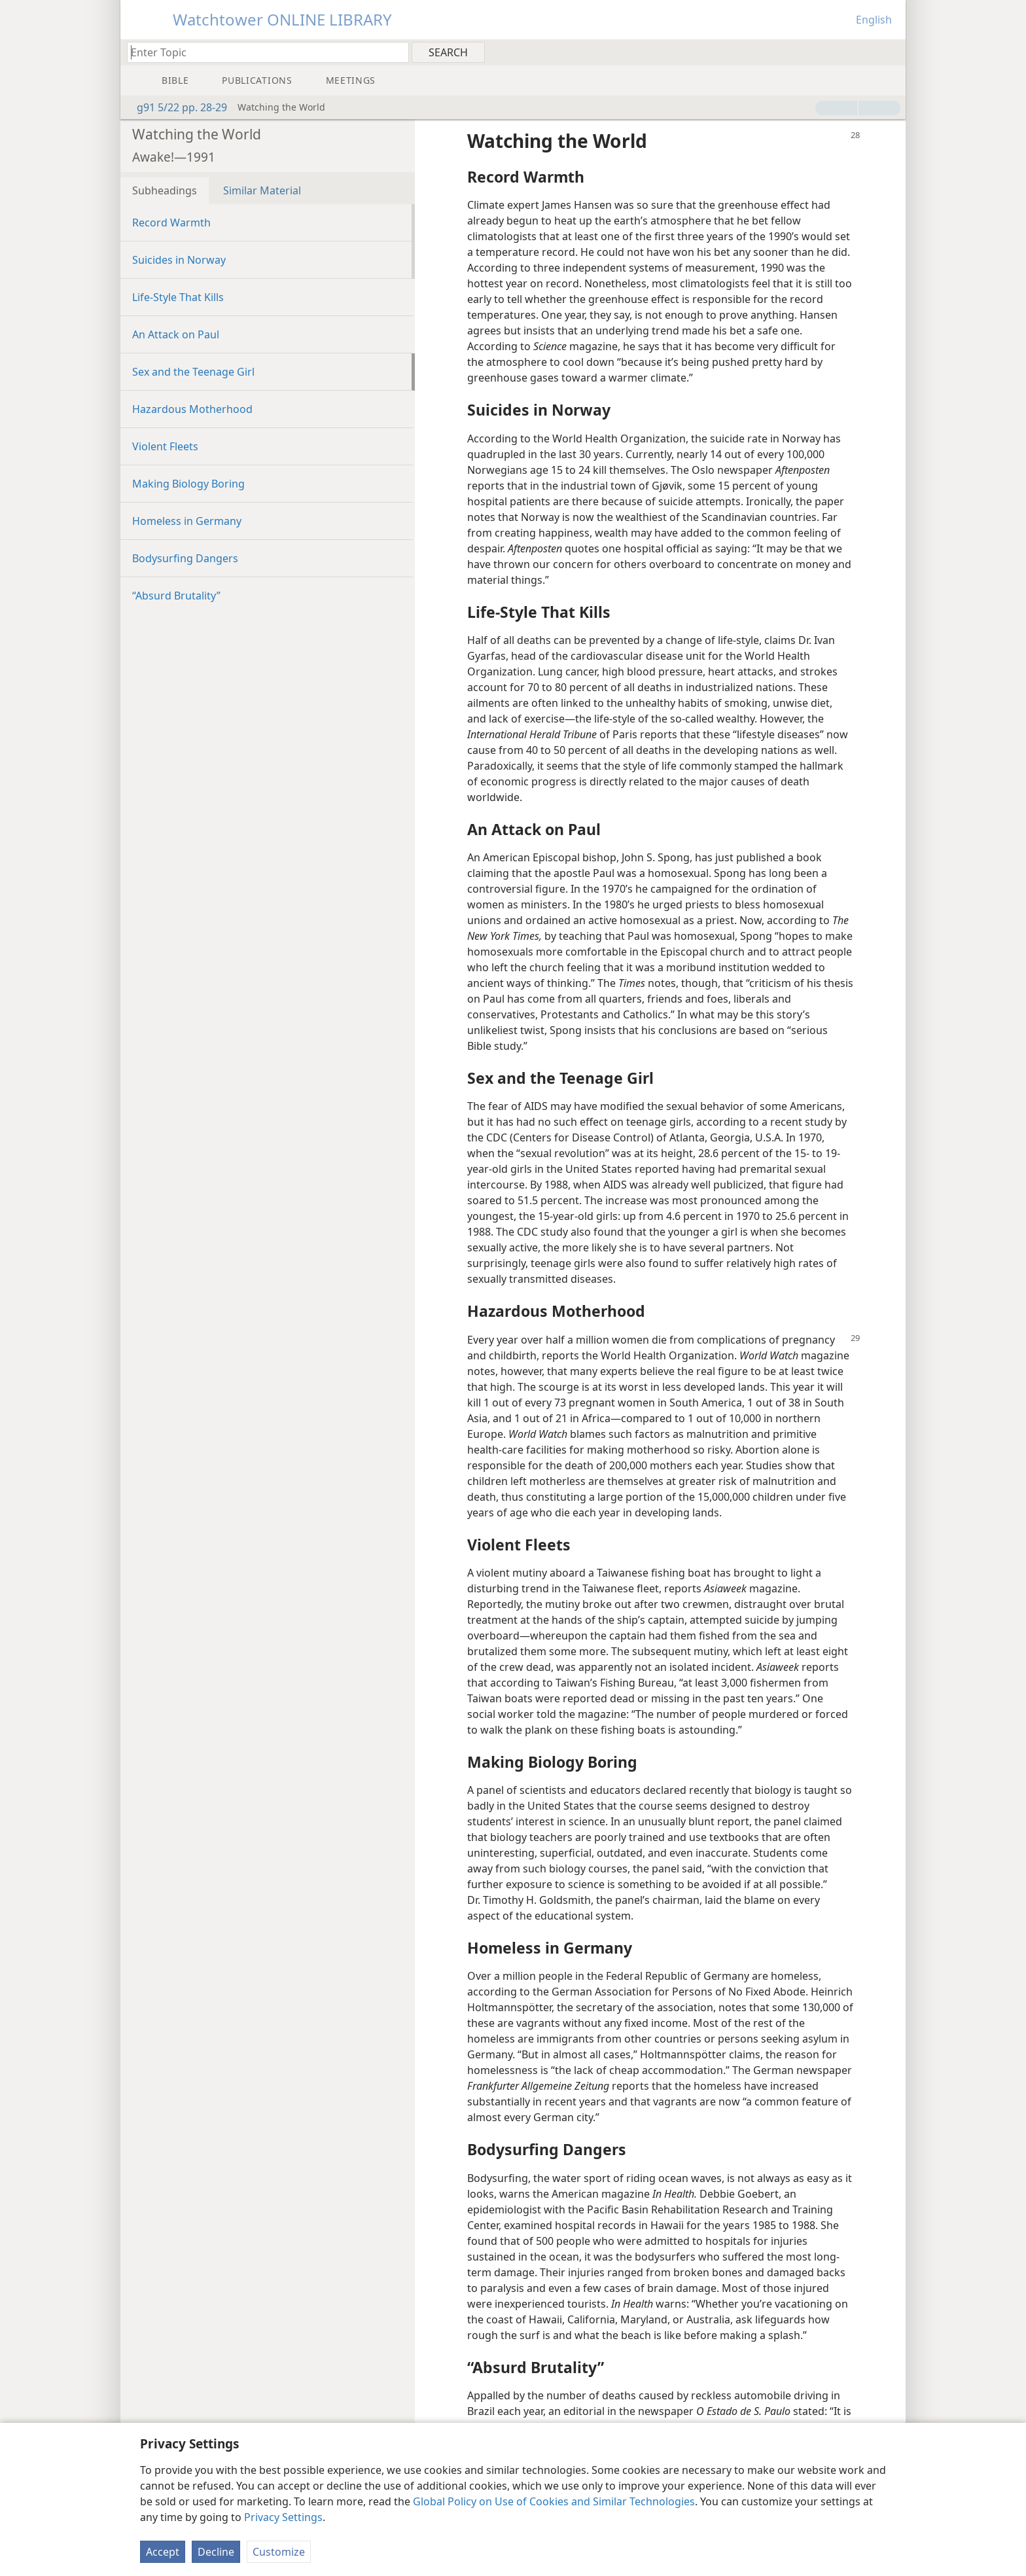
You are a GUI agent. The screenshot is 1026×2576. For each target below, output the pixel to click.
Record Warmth (171, 222)
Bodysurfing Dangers (185, 558)
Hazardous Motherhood (192, 409)
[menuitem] (890, 51)
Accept (162, 2552)
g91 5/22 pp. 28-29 (175, 107)
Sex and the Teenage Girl (193, 372)
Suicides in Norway (179, 260)
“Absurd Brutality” (176, 595)
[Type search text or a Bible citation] (262, 52)
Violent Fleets (165, 446)
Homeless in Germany (186, 521)
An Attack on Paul (175, 334)
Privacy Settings (283, 2517)
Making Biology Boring (188, 483)
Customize (279, 2552)
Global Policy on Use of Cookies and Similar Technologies (554, 2501)
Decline (216, 2552)
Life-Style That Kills (178, 297)
